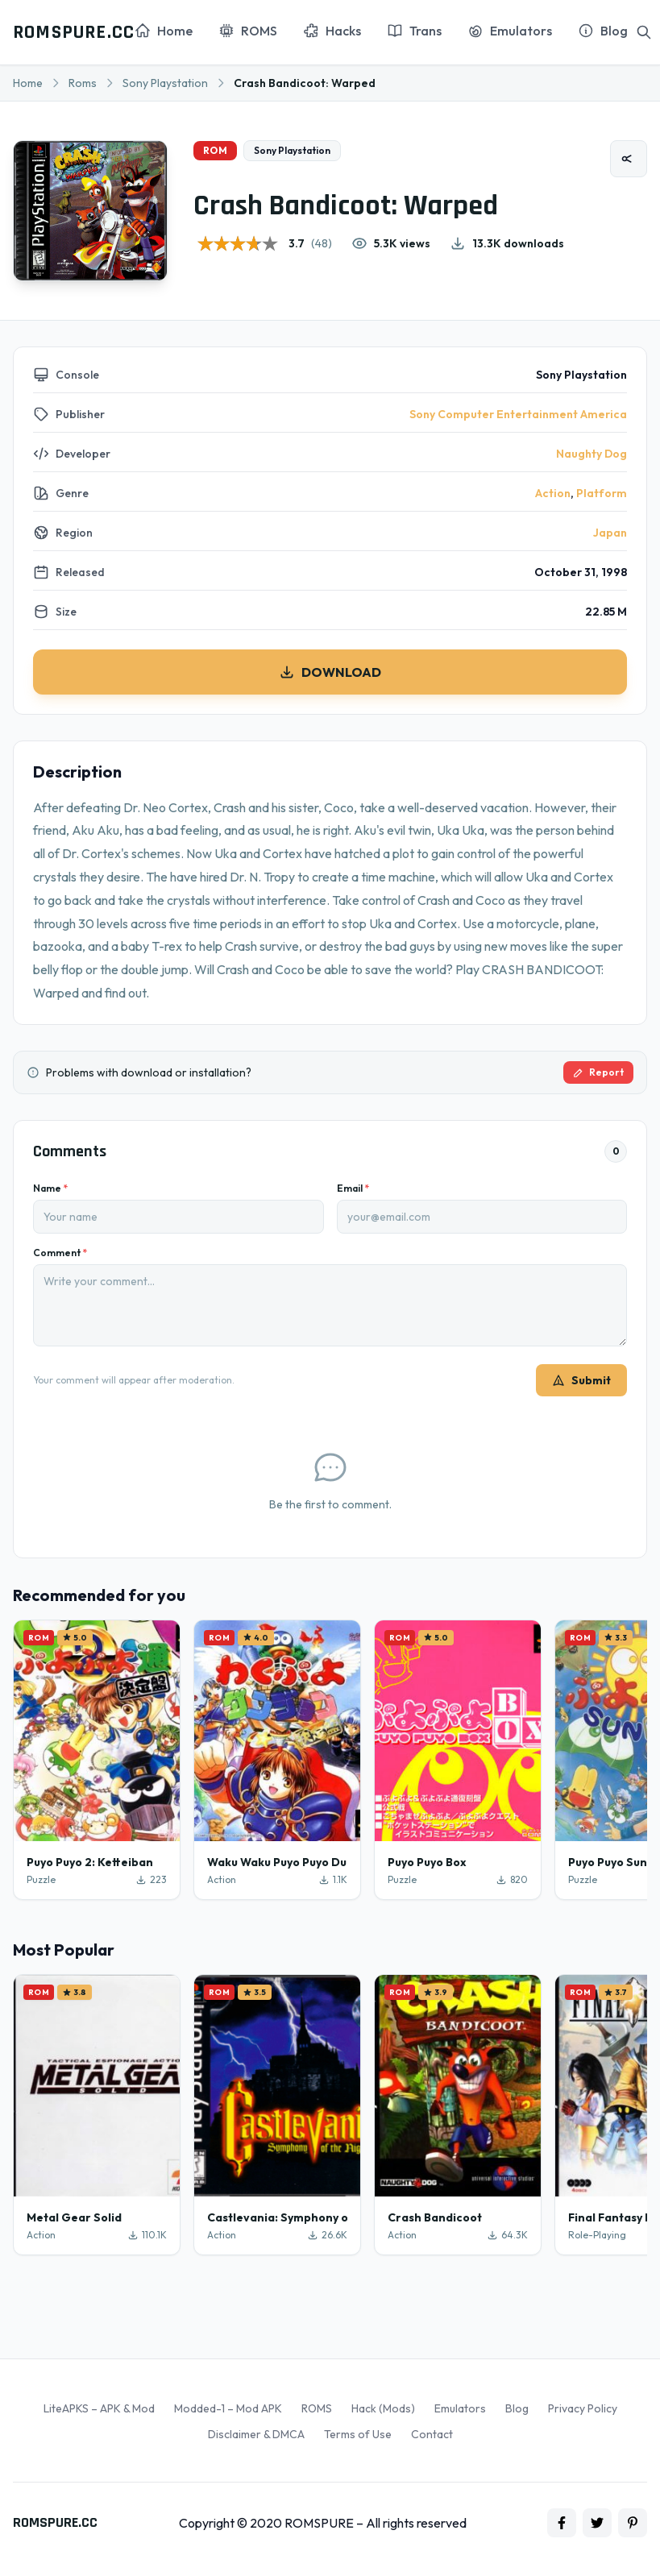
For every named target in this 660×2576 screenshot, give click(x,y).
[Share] (628, 158)
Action (553, 493)
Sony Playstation (165, 83)
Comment (60, 1253)
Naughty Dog (591, 453)
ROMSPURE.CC (74, 32)
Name (50, 1188)
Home (28, 83)
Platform (601, 493)
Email (353, 1188)
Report (598, 1072)
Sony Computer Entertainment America (518, 414)
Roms (82, 83)
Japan (610, 532)
